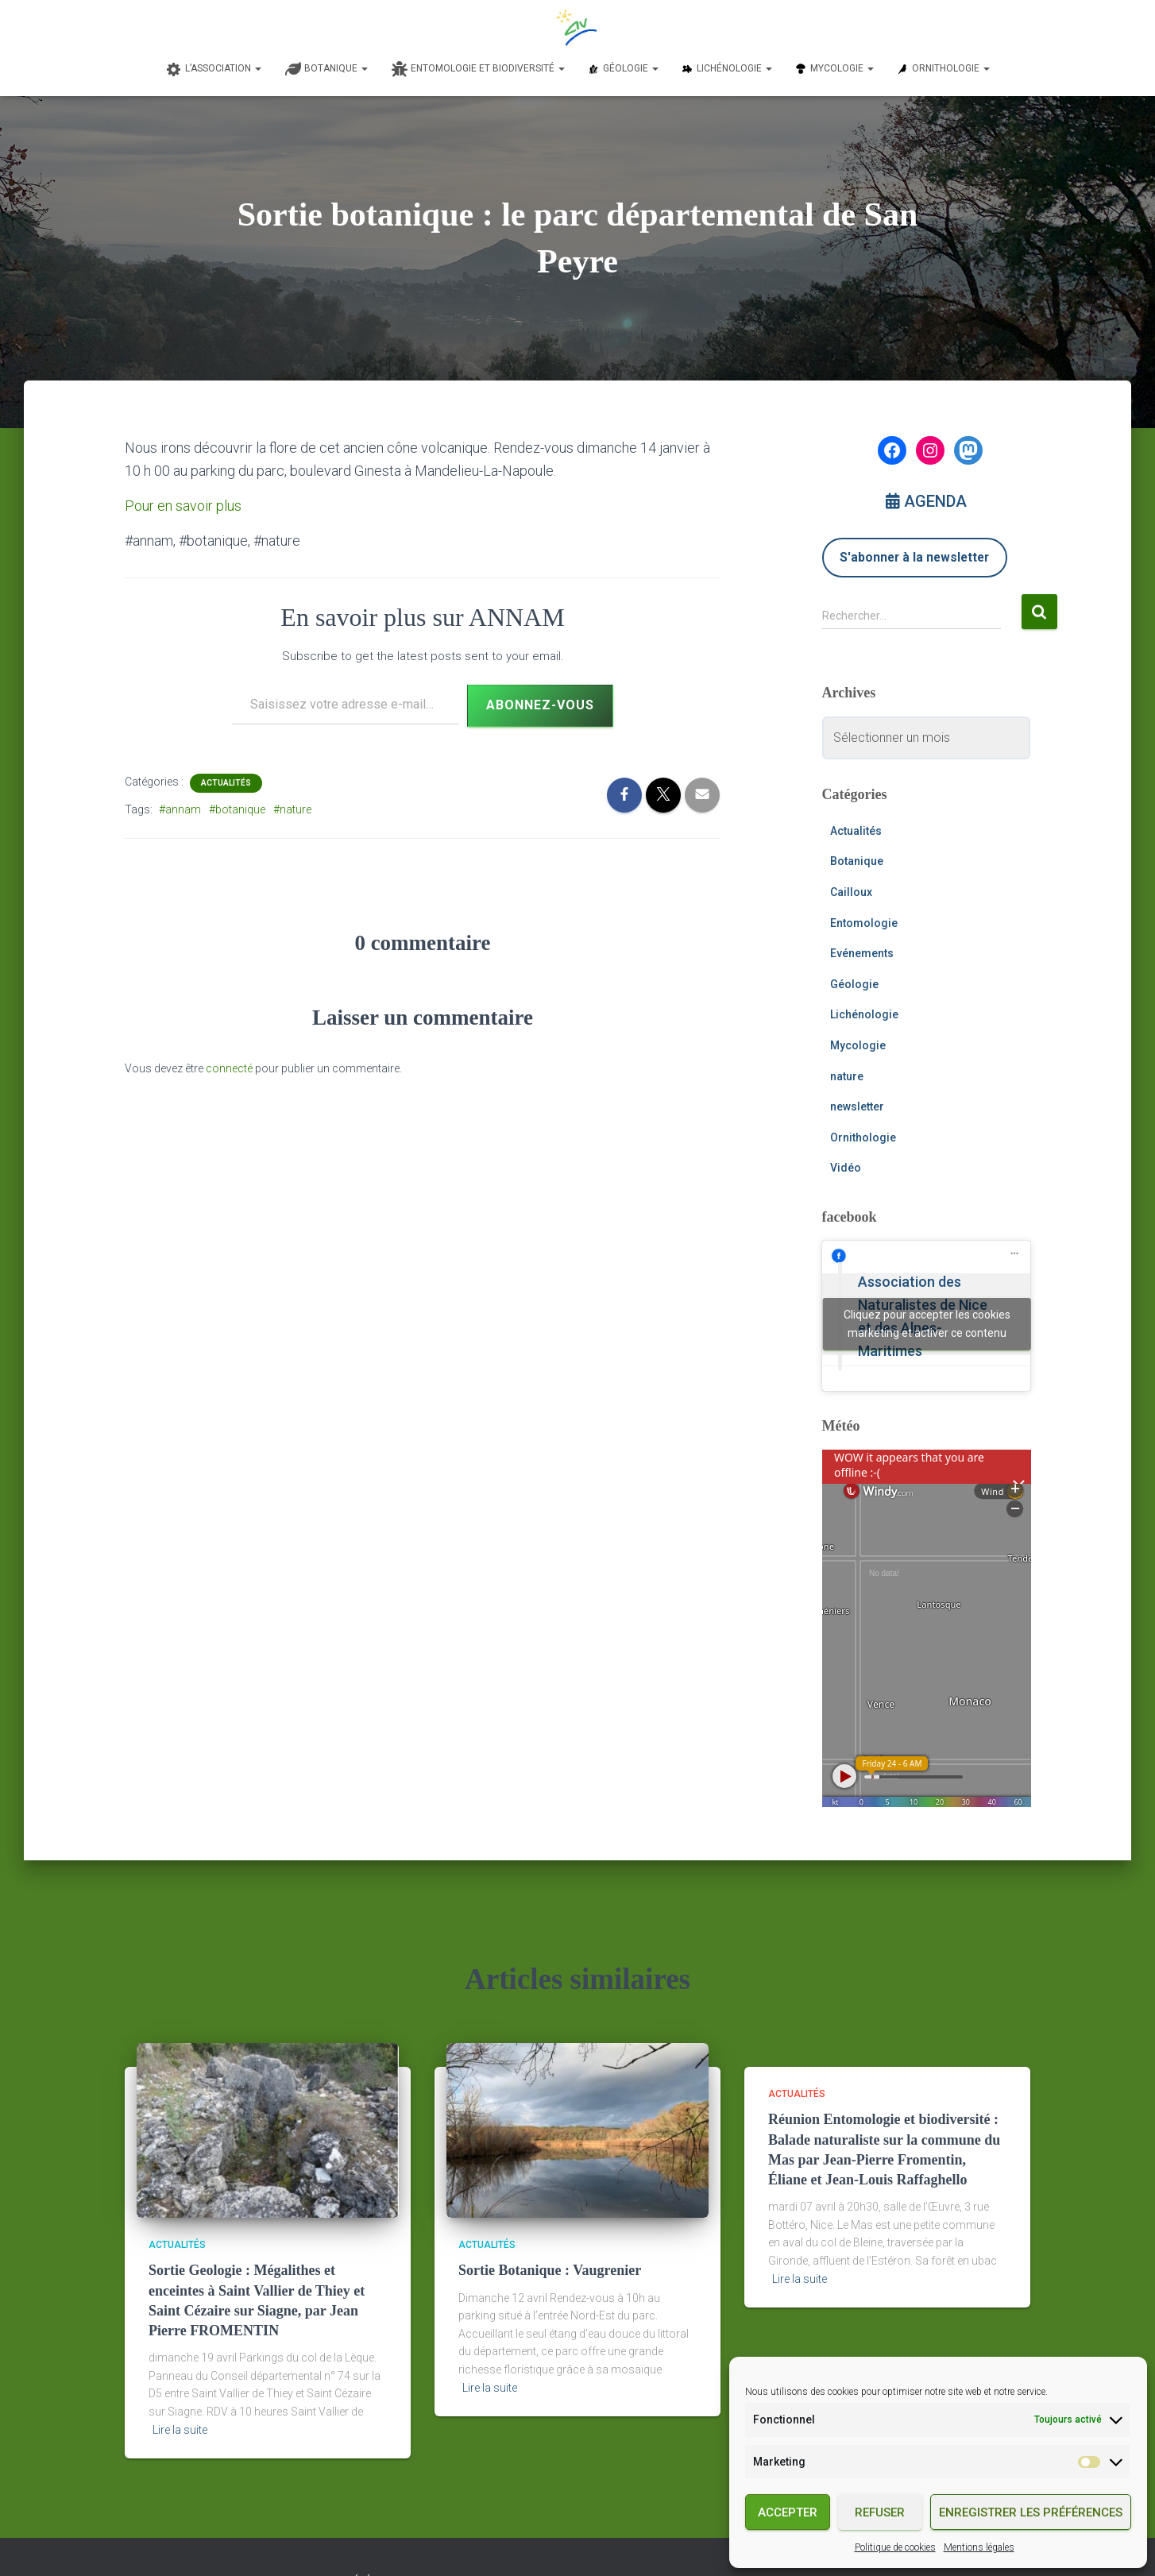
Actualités (226, 782)
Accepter (787, 2512)
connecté (229, 1068)
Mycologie (858, 1045)
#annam (180, 809)
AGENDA (926, 501)
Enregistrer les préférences (1030, 2512)
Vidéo (845, 1167)
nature (846, 1076)
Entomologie (864, 923)
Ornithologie (863, 1137)
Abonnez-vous (540, 705)
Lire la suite (180, 2429)
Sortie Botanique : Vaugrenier (549, 2270)
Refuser (880, 2512)
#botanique (237, 809)
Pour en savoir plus (183, 505)
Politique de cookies (895, 2547)
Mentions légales (979, 2547)
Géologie (854, 984)
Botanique (856, 861)
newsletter (857, 1106)
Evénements (862, 953)
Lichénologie (864, 1014)
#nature (292, 809)
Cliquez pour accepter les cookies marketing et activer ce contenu (927, 1323)
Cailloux (851, 892)
